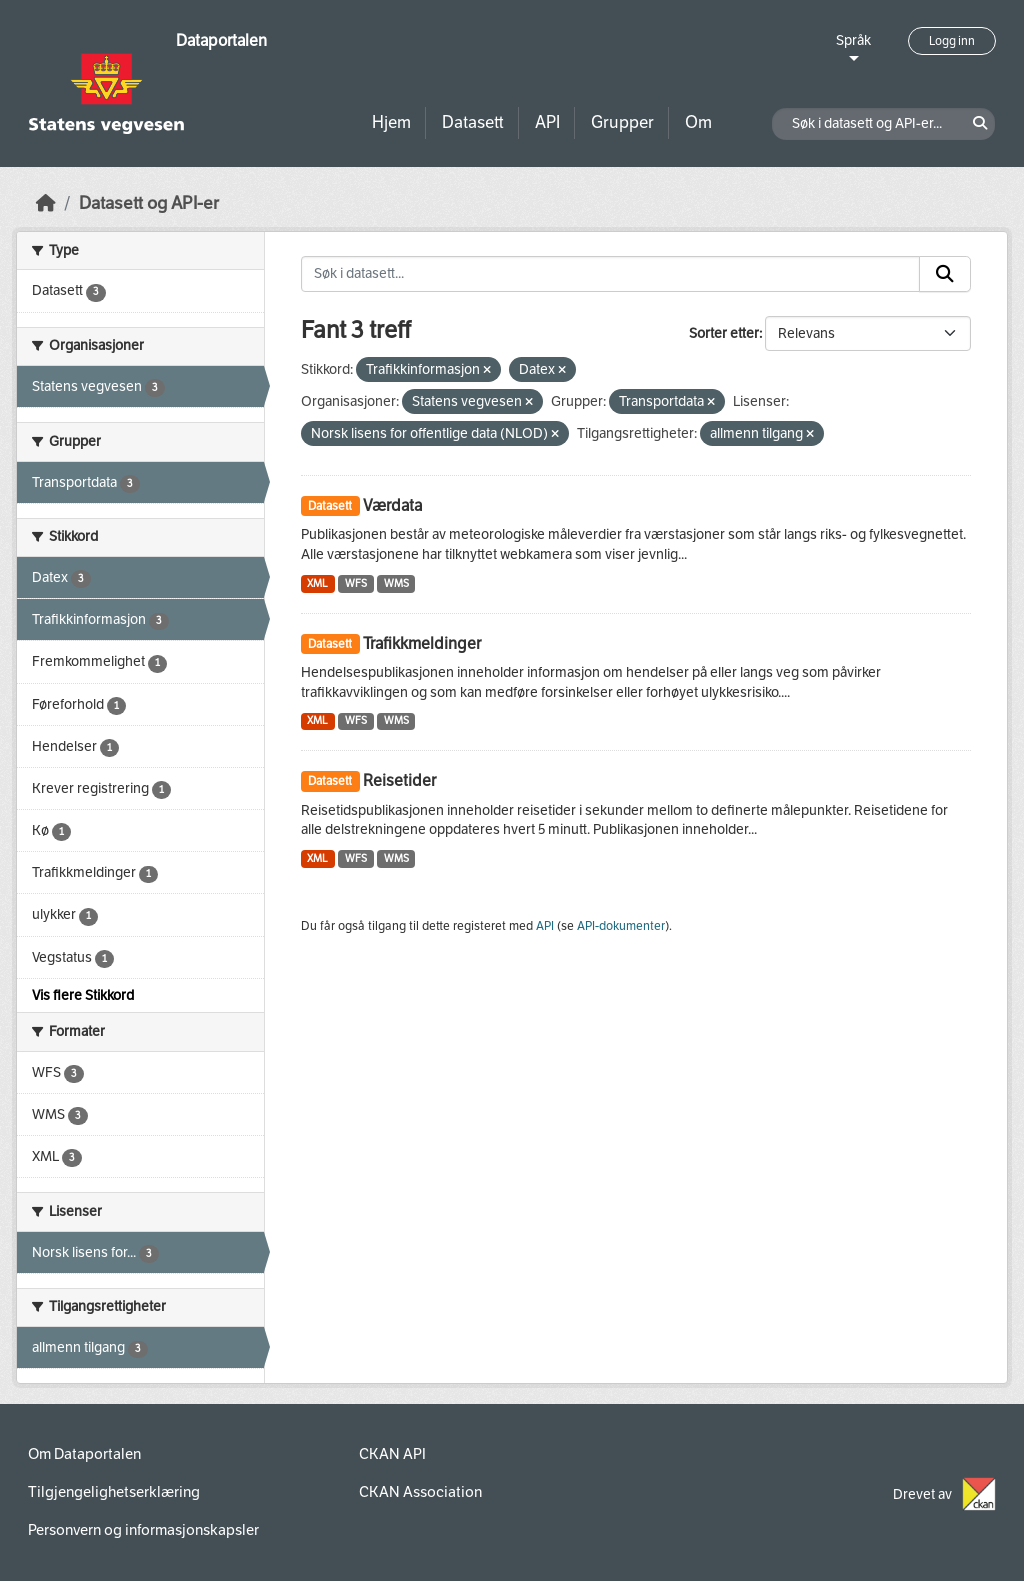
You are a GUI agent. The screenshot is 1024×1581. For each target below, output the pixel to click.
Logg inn (952, 41)
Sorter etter (724, 333)
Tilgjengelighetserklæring (114, 1492)
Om (698, 122)
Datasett (473, 122)
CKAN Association (420, 1492)
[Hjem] (46, 203)
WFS (356, 583)
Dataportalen (221, 40)
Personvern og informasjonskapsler (143, 1530)
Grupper (622, 122)
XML (317, 583)
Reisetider (399, 780)
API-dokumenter (621, 926)
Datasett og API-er (149, 203)
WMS (396, 583)
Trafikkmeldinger (422, 643)
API (547, 122)
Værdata (392, 505)
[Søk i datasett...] (611, 274)
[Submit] (945, 274)
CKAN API (392, 1454)
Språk (853, 40)
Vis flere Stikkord (83, 995)
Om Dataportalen (84, 1454)
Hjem (391, 122)
